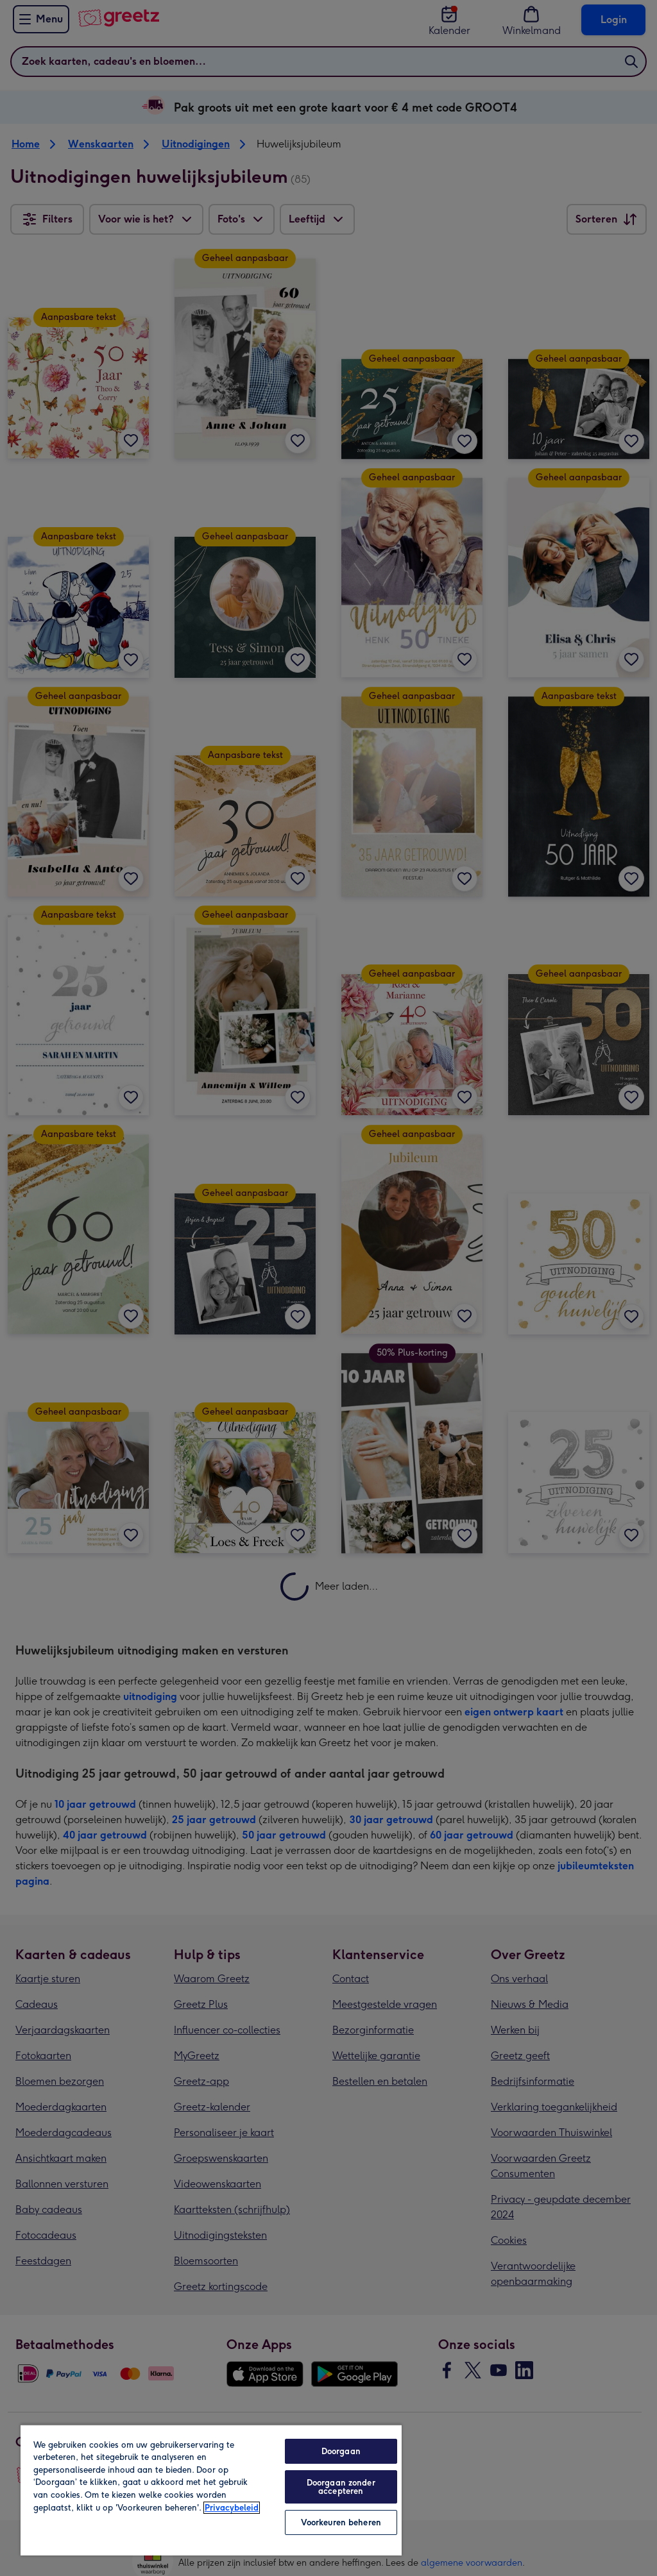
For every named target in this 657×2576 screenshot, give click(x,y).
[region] (211, 2489)
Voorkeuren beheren (341, 2522)
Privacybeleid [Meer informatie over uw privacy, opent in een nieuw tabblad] (232, 2508)
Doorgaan (341, 2451)
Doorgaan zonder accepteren (341, 2487)
